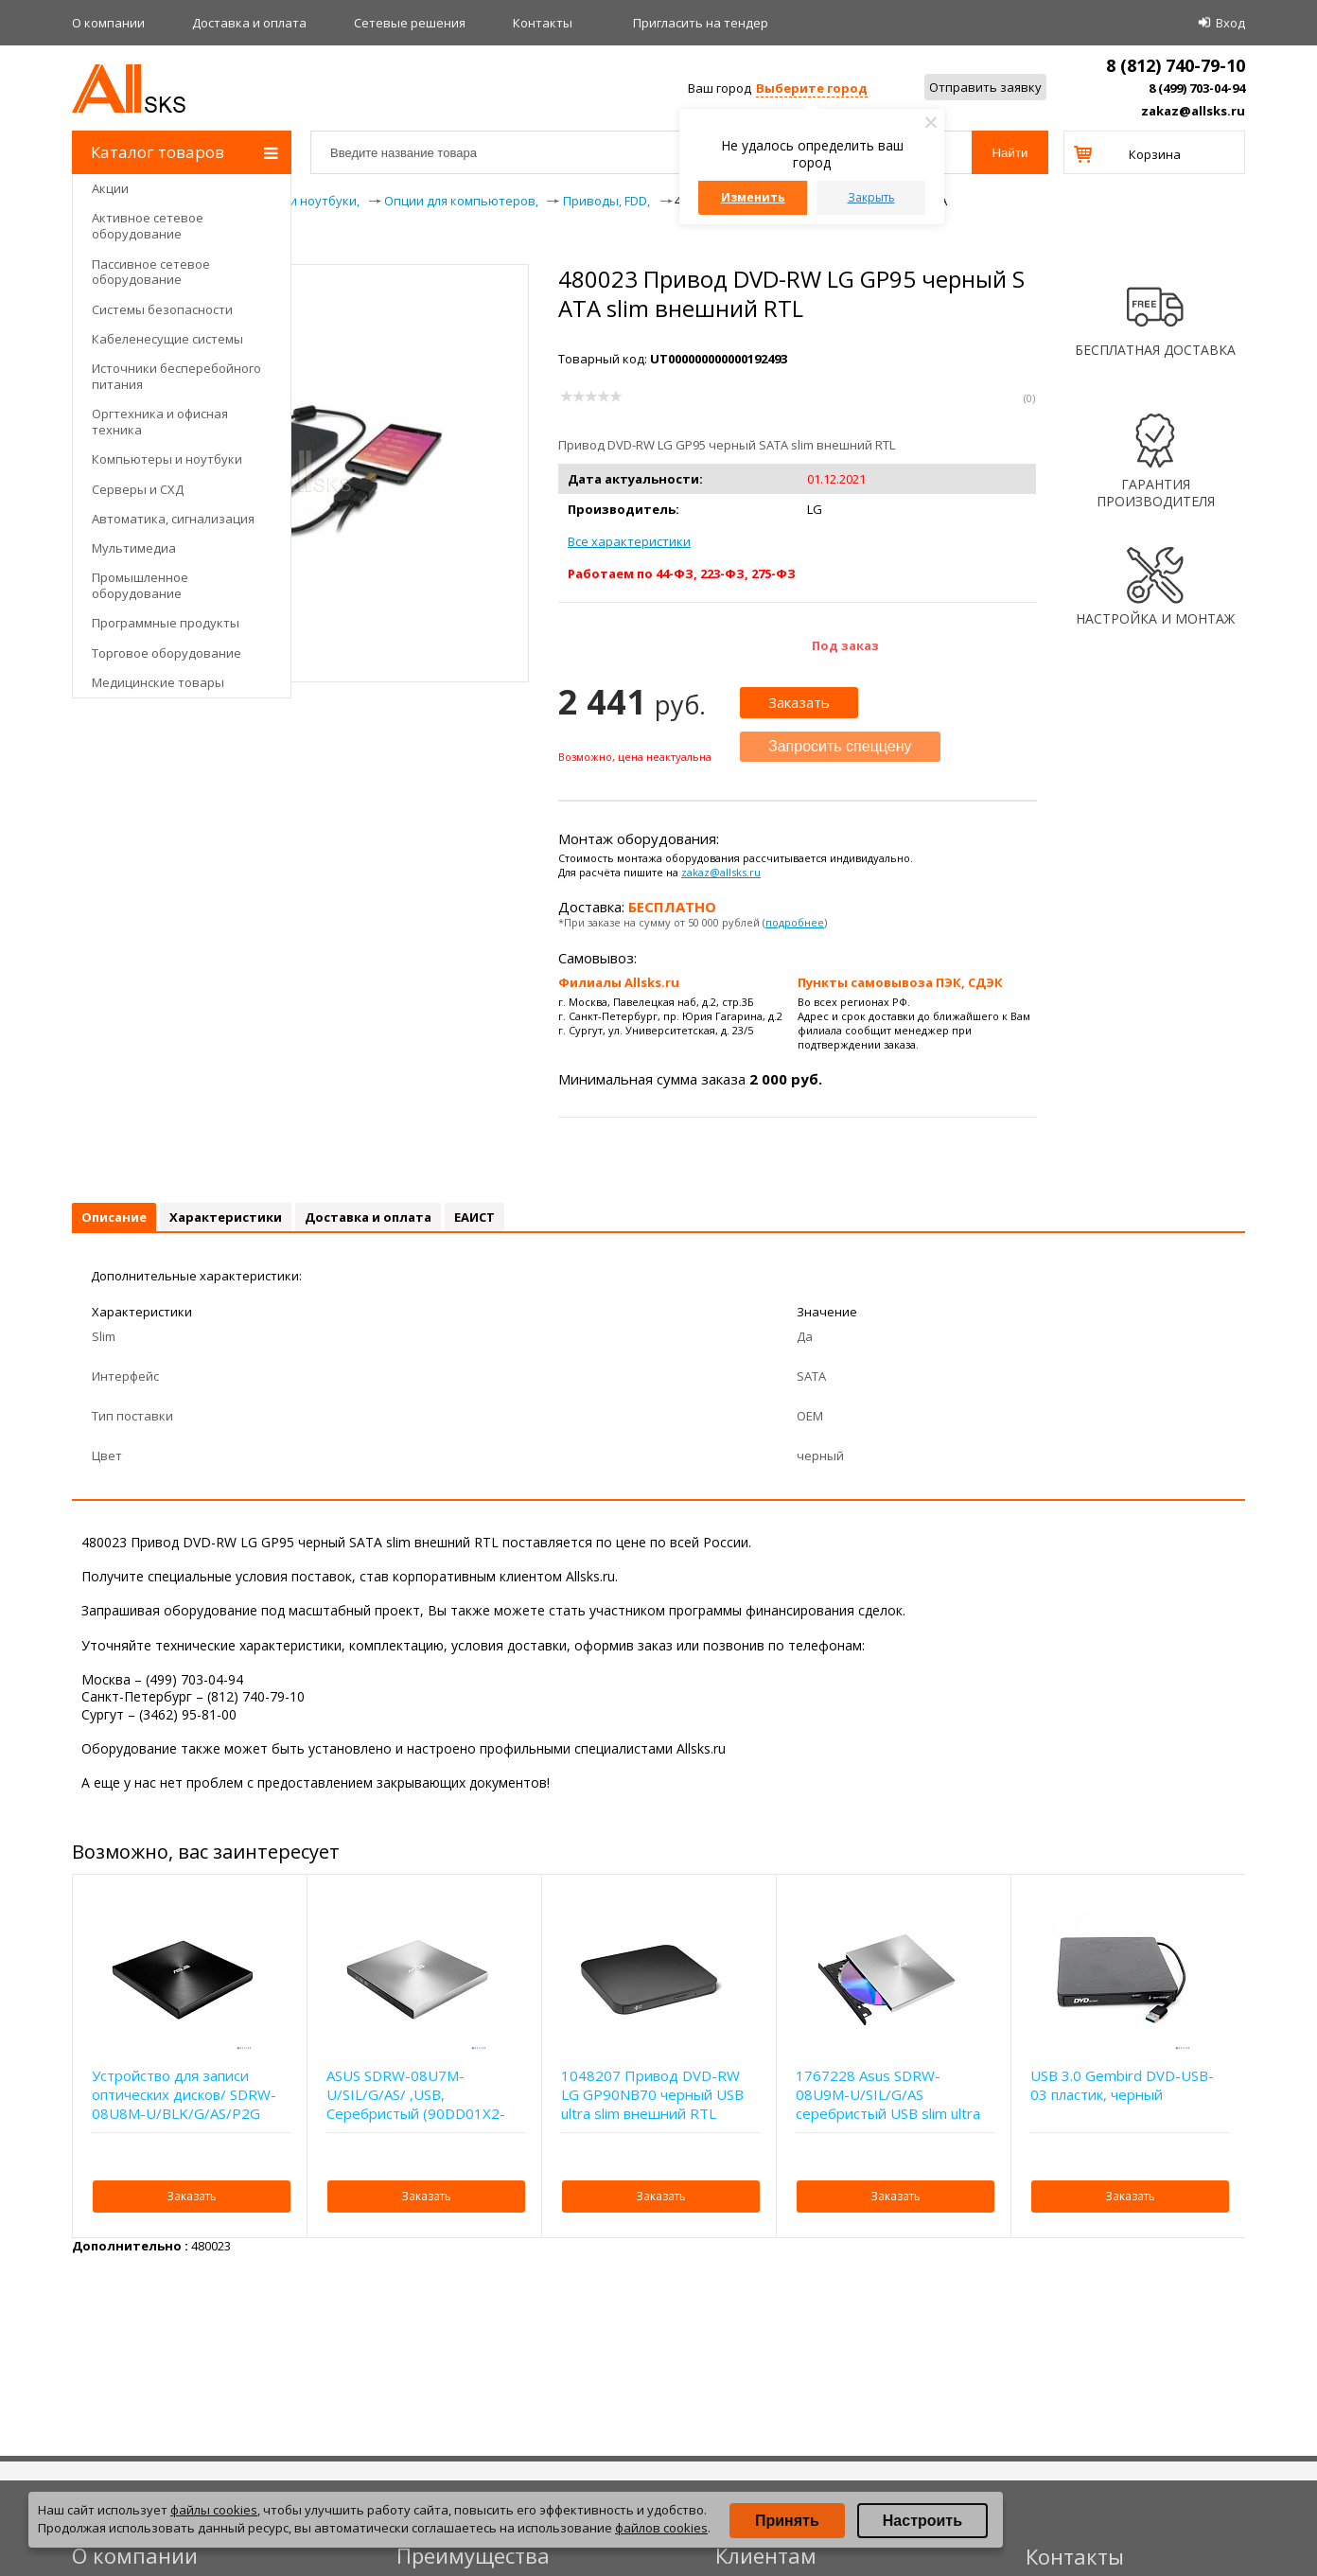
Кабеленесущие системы (167, 338)
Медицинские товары (158, 682)
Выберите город (812, 88)
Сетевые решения (409, 22)
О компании (108, 22)
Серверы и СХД (138, 489)
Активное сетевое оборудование (147, 225)
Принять (787, 2521)
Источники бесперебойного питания (176, 376)
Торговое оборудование (166, 653)
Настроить (922, 2521)
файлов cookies (661, 2527)
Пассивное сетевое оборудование (151, 272)
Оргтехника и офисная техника (160, 421)
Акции (110, 188)
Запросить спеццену (840, 746)
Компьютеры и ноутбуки (167, 459)
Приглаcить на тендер (700, 22)
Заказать (799, 702)
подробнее (794, 922)
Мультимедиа (134, 547)
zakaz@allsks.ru (1193, 110)
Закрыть (871, 197)
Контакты (542, 22)
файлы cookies (213, 2509)
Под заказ (845, 645)
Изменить (753, 197)
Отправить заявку (985, 87)
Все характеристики (629, 541)
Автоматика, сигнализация (173, 518)
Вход (1230, 22)
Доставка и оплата (249, 22)
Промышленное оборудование (140, 585)
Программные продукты (165, 622)
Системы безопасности (162, 309)
